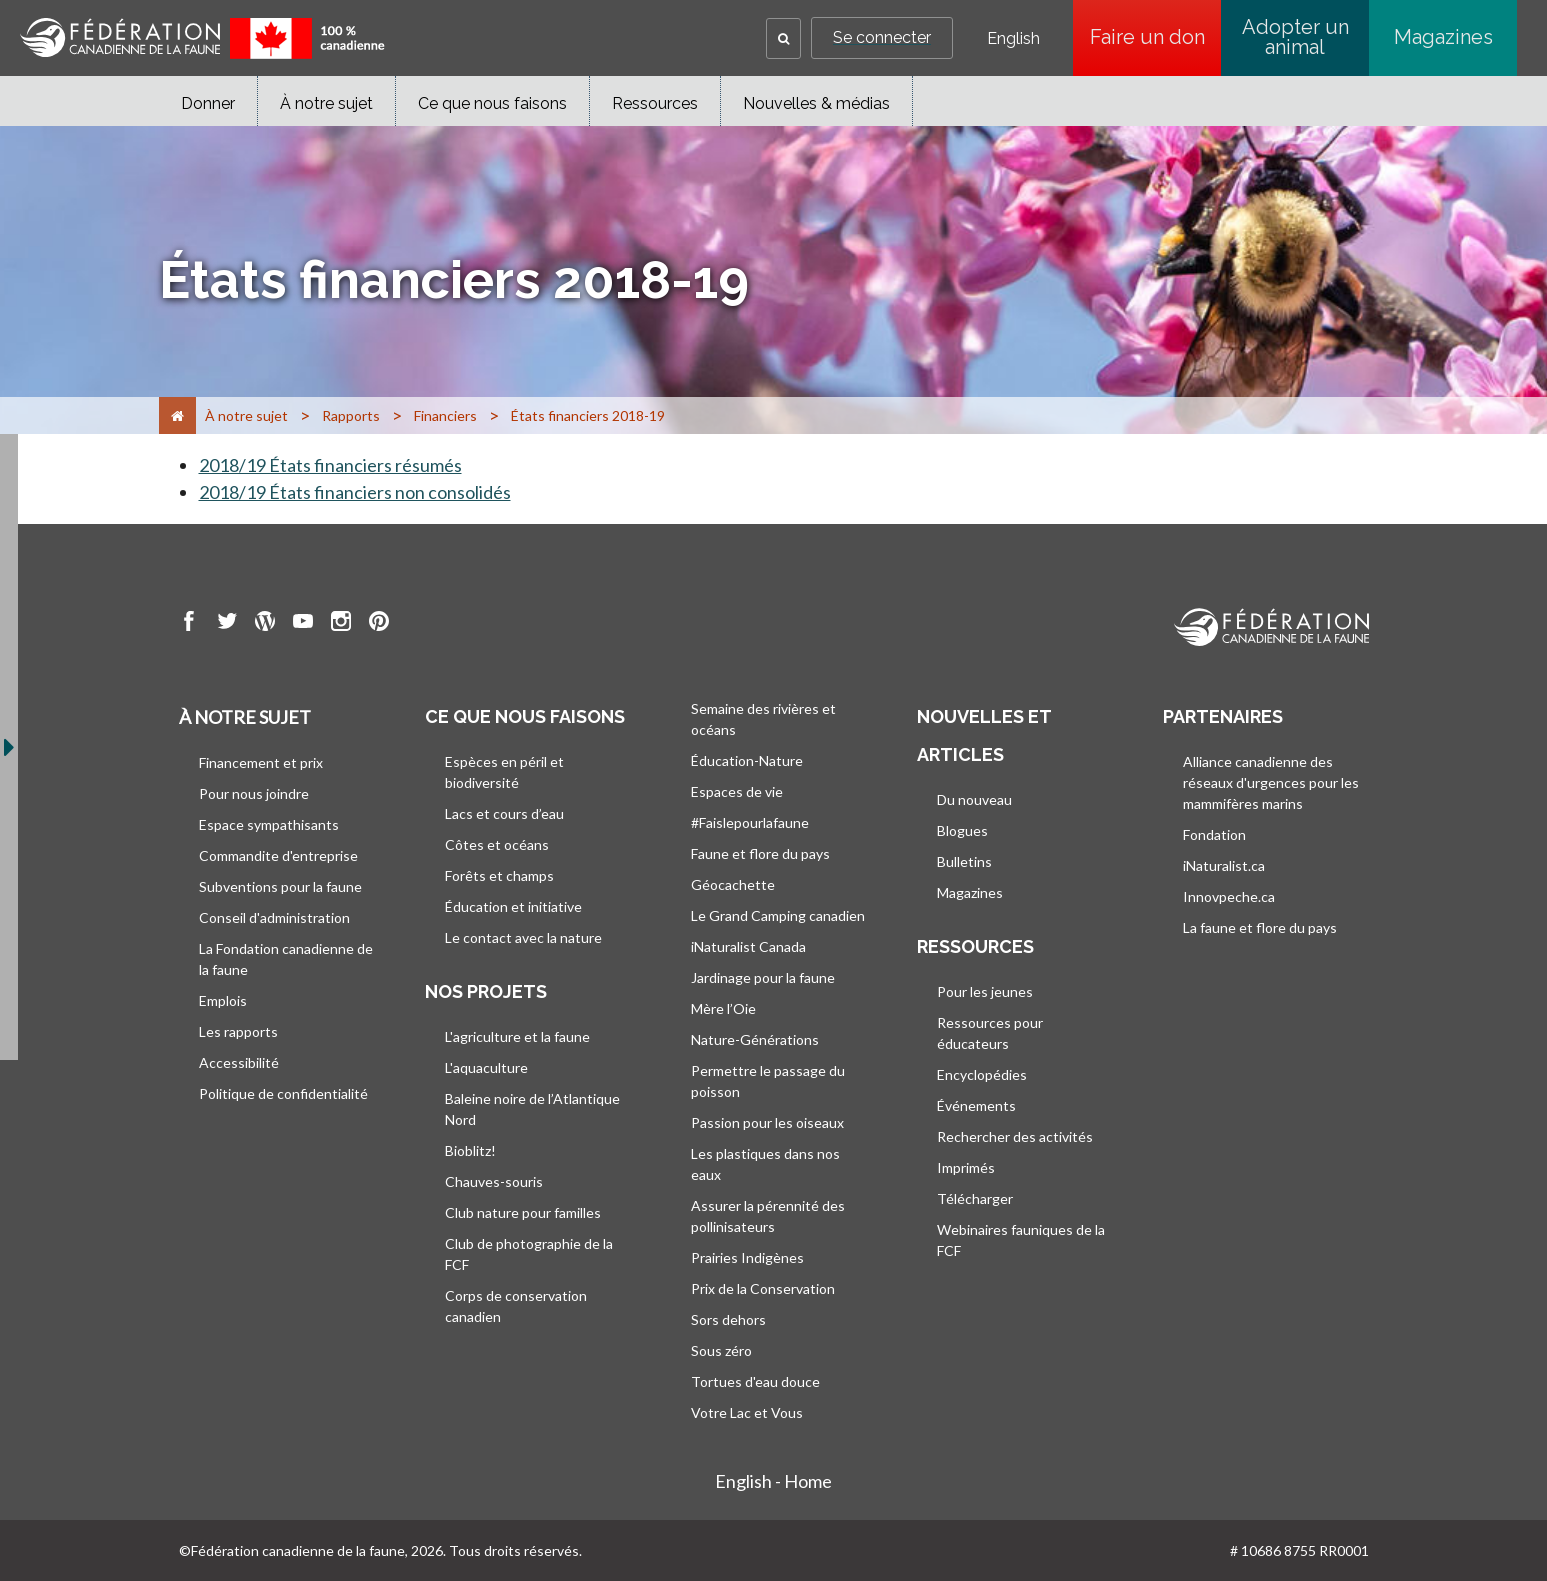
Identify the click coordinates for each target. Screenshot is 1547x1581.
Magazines (1443, 37)
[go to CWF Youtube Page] (303, 624)
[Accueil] (177, 415)
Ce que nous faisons (492, 103)
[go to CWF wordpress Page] (265, 624)
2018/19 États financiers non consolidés (355, 492)
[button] (783, 38)
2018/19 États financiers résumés (330, 465)
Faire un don (1156, 37)
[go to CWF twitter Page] (227, 624)
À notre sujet (326, 103)
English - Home (773, 1481)
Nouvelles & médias (816, 103)
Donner (208, 103)
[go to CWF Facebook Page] (189, 624)
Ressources (655, 103)
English (1013, 39)
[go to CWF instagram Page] (341, 624)
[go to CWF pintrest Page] (379, 624)
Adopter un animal (1295, 37)
